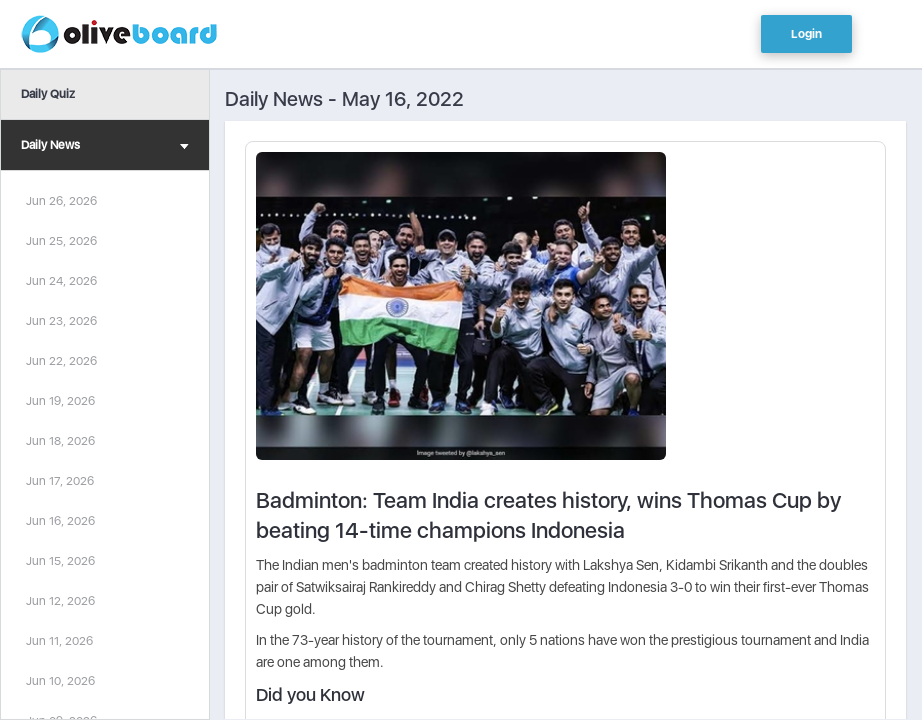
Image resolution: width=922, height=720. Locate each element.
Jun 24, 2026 (61, 281)
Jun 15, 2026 (60, 561)
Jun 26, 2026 (61, 201)
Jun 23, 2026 (61, 321)
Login (806, 34)
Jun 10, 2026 (60, 681)
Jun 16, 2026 (60, 521)
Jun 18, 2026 (60, 441)
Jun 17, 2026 (60, 481)
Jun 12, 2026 (60, 601)
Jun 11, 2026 (59, 641)
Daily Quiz (48, 94)
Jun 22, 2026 (61, 361)
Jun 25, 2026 (61, 241)
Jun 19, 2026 (60, 401)
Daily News (105, 147)
